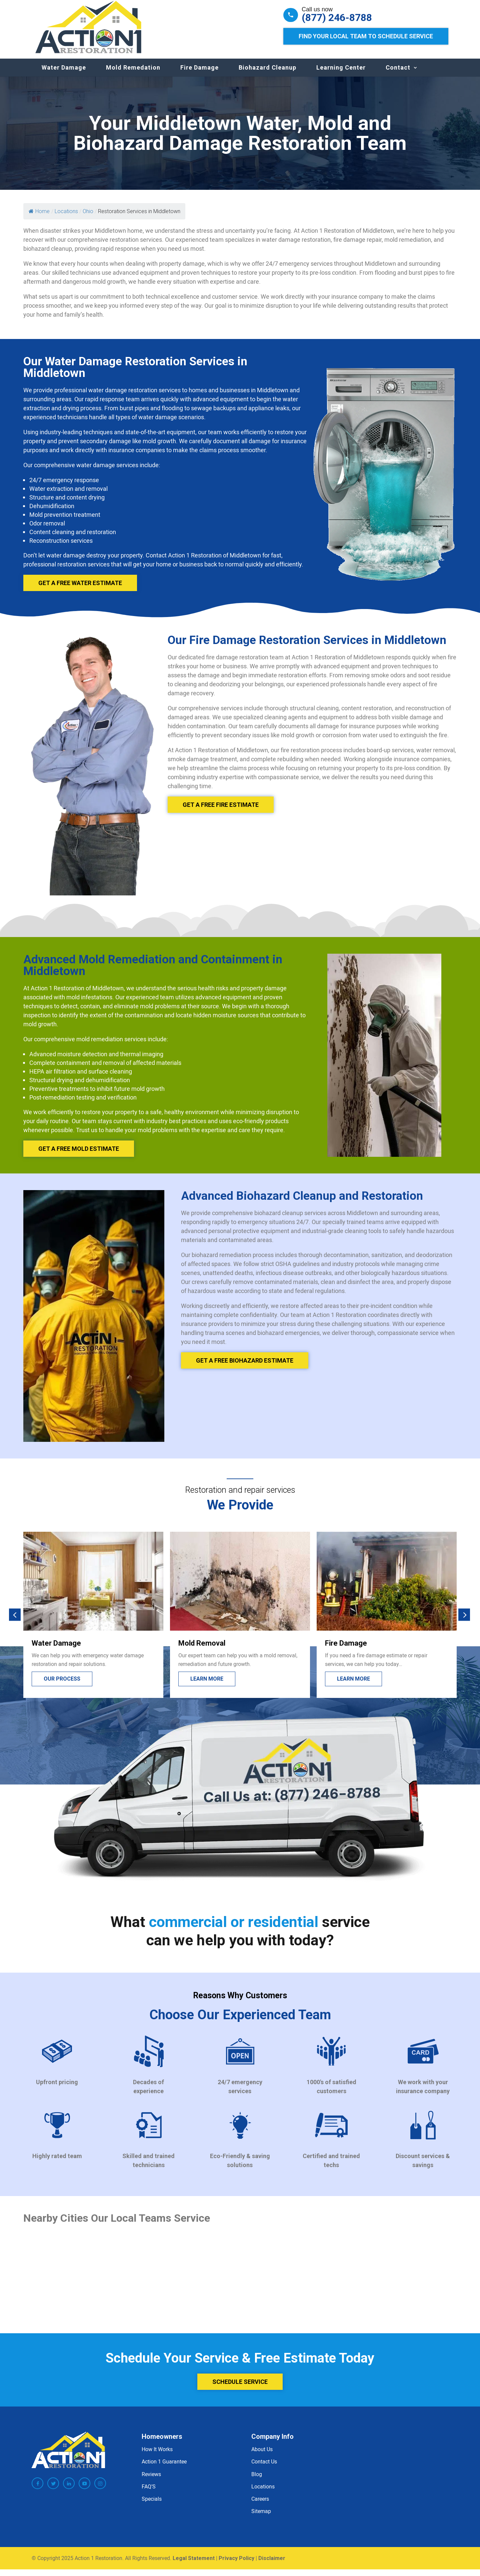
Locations (263, 2493)
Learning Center (341, 74)
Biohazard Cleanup (267, 74)
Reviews (151, 2480)
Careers (260, 2505)
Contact (398, 74)
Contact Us (264, 2468)
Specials (152, 2505)
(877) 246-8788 (337, 17)
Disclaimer (271, 2565)
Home (39, 218)
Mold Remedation (133, 74)
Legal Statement (194, 2565)
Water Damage (64, 74)
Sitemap (261, 2517)
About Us (262, 2455)
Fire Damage (199, 74)
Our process (62, 1685)
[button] (15, 1621)
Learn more (206, 1685)
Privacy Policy (236, 2565)
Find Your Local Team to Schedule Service (366, 36)
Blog (256, 2480)
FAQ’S (149, 2493)
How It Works (157, 2455)
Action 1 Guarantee (164, 2468)
